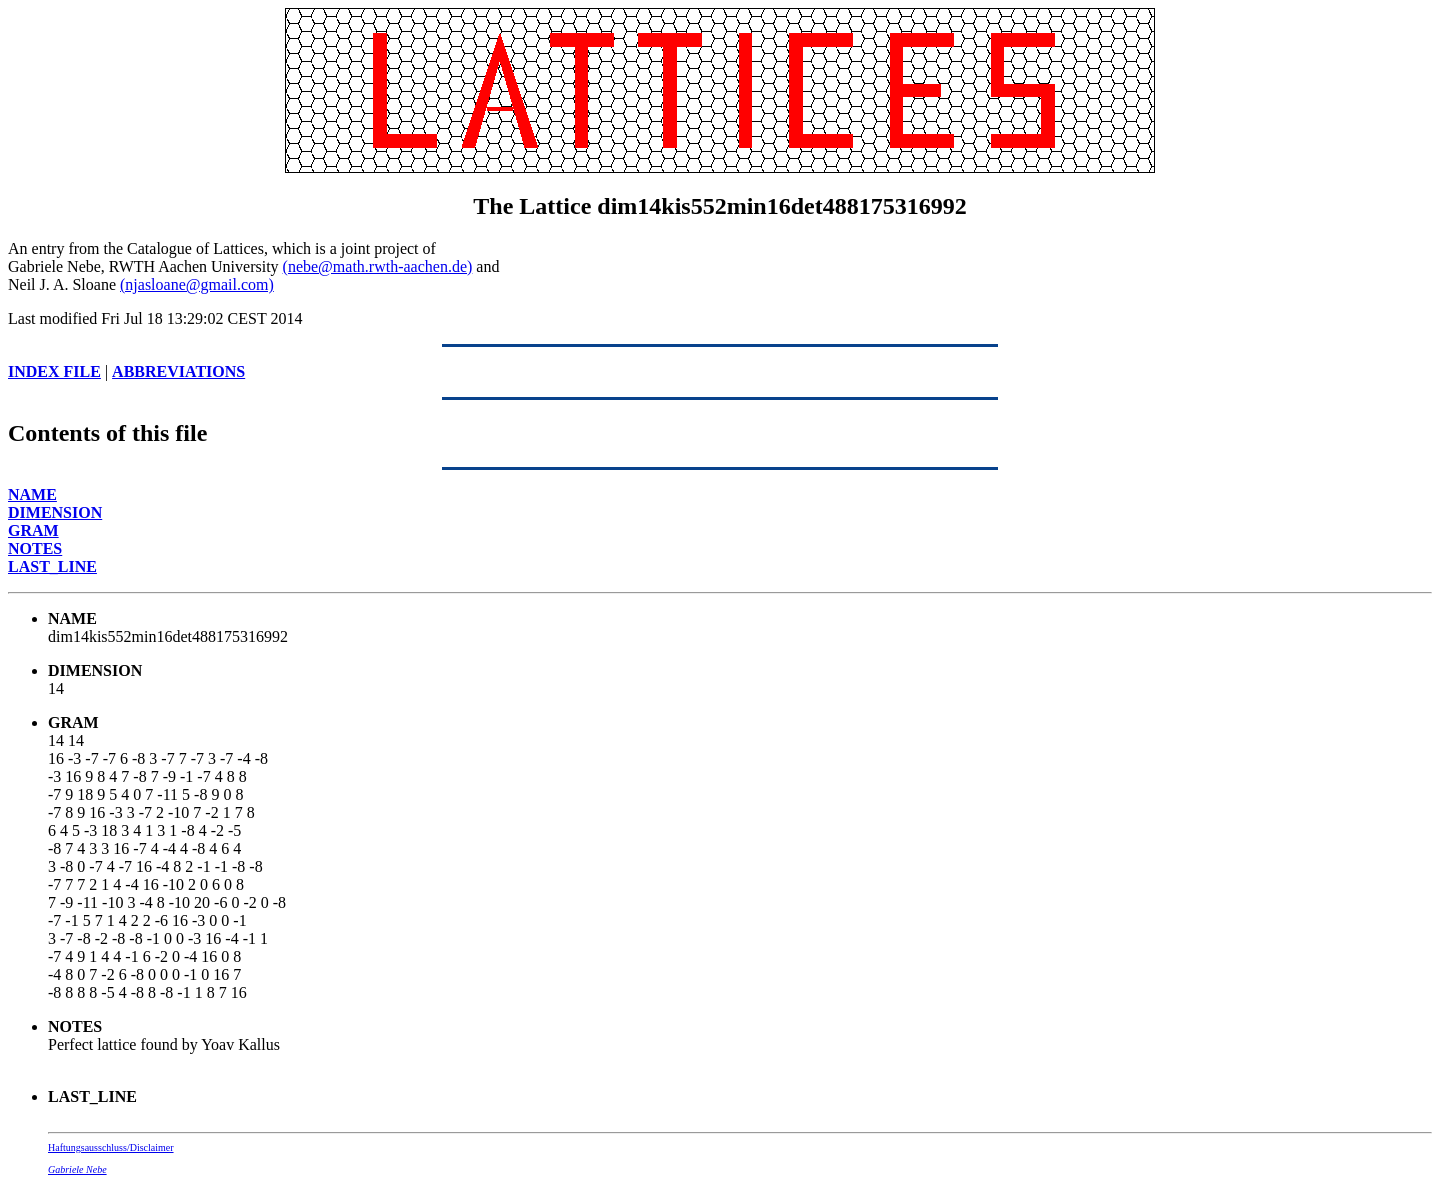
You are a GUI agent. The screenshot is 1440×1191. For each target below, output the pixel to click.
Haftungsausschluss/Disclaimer (111, 1147)
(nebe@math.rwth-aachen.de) (378, 266)
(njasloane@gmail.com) (197, 284)
